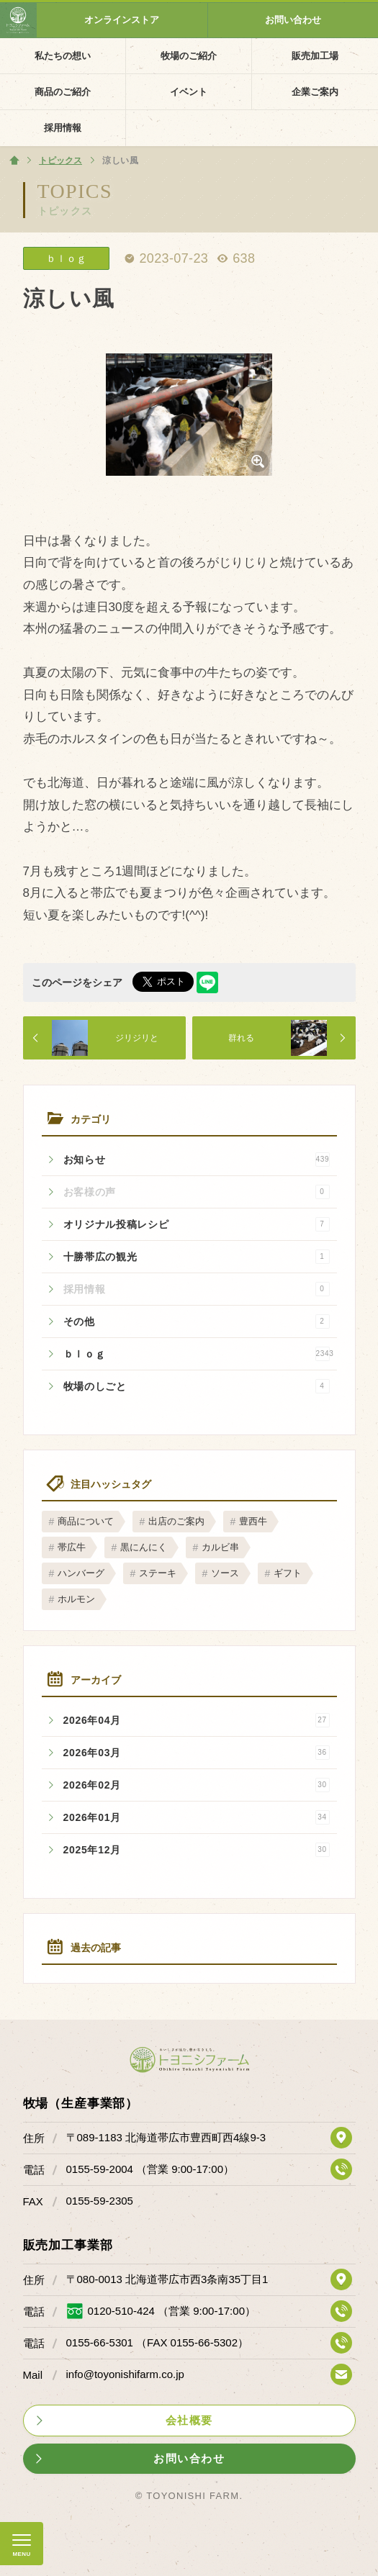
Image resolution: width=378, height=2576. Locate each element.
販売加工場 (315, 55)
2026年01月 (196, 1817)
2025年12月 (196, 1850)
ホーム (14, 160)
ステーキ (157, 1573)
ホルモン (76, 1599)
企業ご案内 (315, 91)
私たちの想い (63, 55)
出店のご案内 (176, 1521)
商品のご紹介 (63, 91)
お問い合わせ (293, 19)
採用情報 (62, 127)
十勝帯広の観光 (196, 1256)
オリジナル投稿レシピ (196, 1224)
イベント (188, 91)
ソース (225, 1573)
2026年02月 (196, 1785)
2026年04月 (196, 1720)
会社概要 (189, 2420)
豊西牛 (253, 1521)
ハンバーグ (81, 1573)
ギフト (288, 1573)
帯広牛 (72, 1547)
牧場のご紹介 (189, 55)
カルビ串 (220, 1547)
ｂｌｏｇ (198, 1354)
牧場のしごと (196, 1386)
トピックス (65, 211)
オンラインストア (121, 19)
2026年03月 (196, 1752)
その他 (196, 1321)
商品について (86, 1521)
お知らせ (196, 1159)
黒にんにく (143, 1547)
